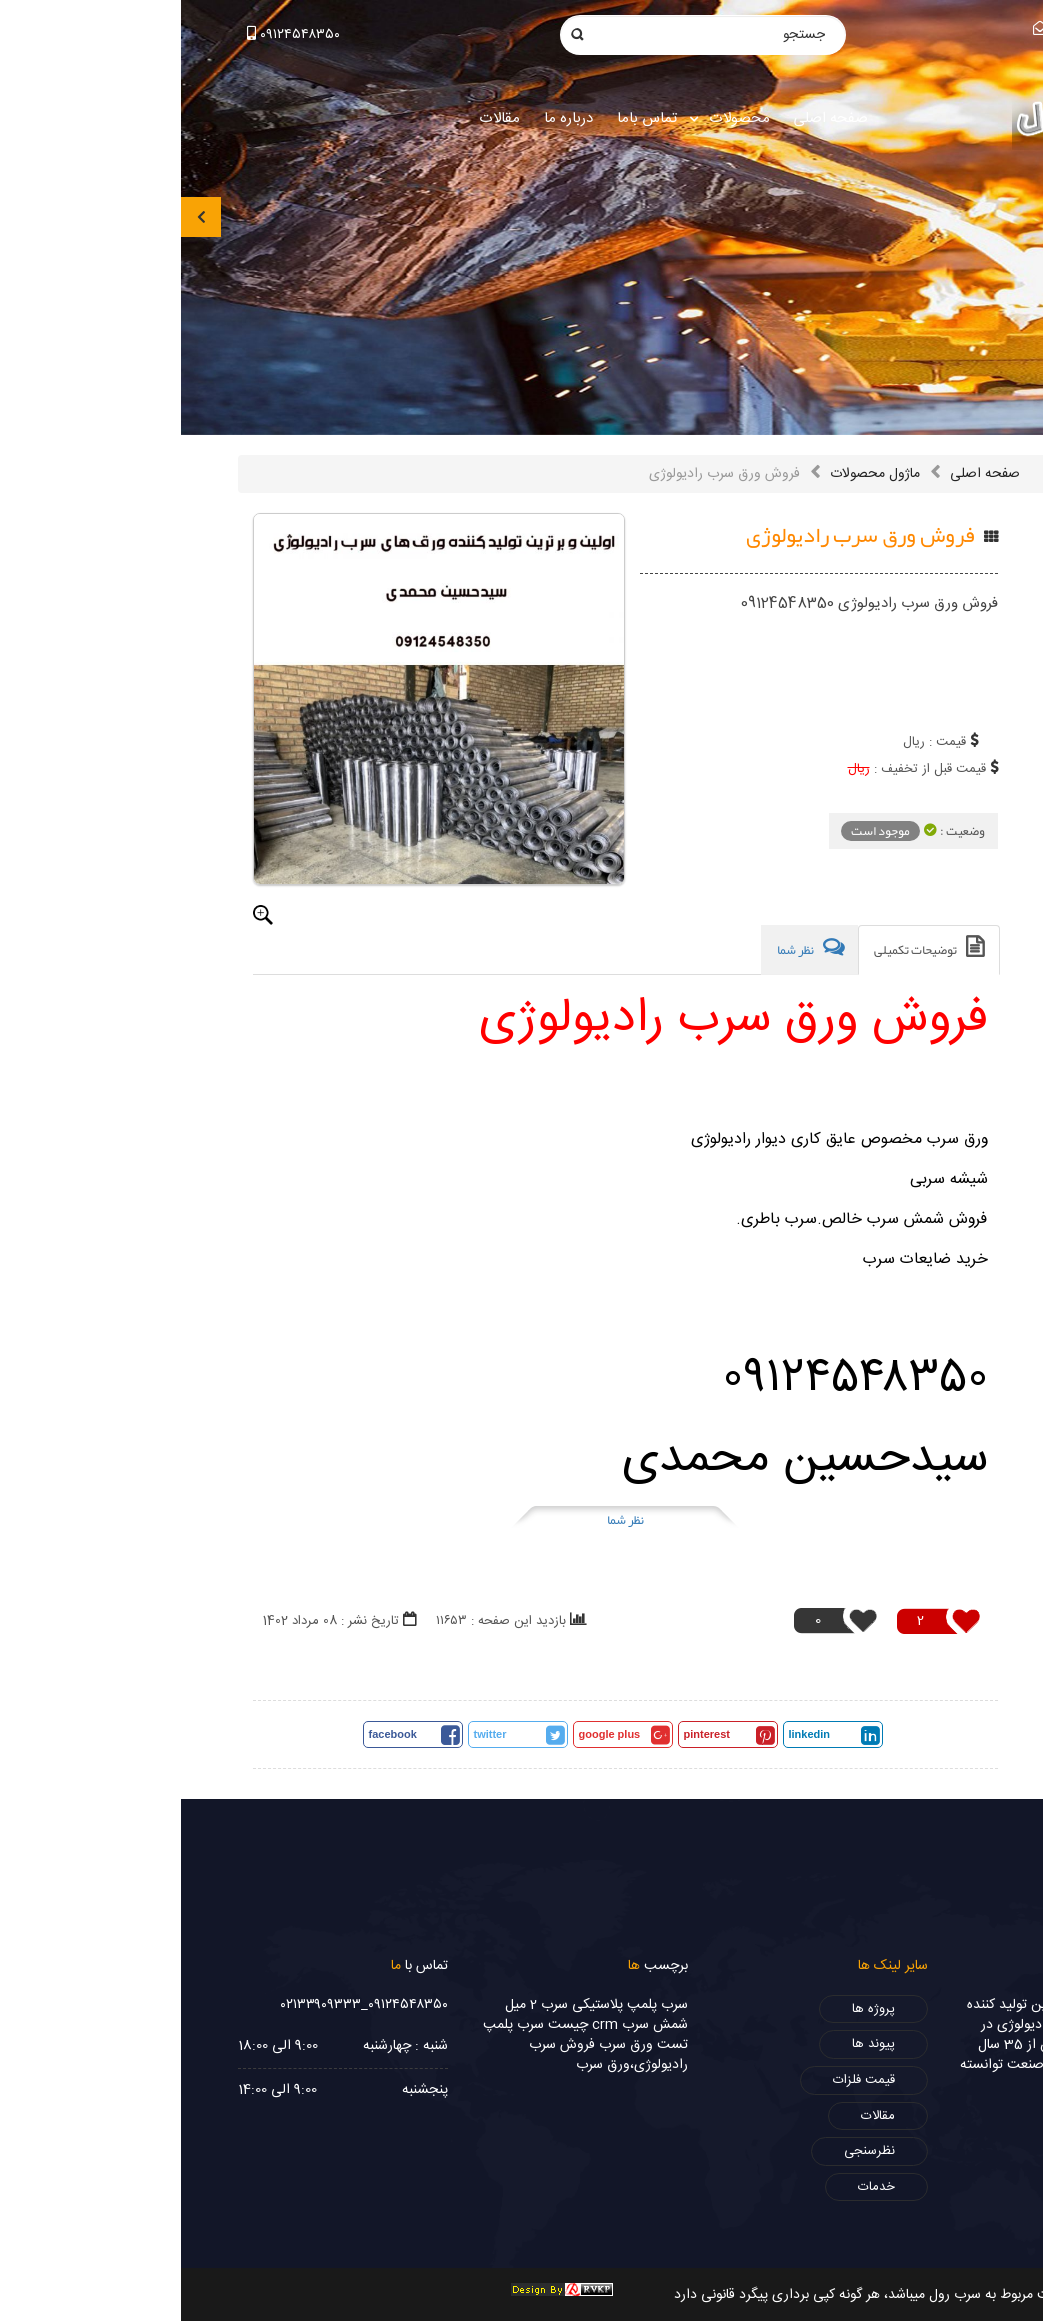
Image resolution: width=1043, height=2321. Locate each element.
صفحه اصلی (804, 474)
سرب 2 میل (355, 2005)
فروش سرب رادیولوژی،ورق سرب (427, 2055)
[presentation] (20, 217)
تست (491, 2045)
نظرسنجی (688, 2151)
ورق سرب (445, 2045)
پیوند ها (692, 2044)
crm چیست (402, 2025)
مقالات (697, 2116)
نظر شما (444, 1520)
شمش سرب (474, 2025)
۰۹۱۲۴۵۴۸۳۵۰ (112, 35)
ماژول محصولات (694, 474)
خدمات (695, 2187)
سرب (493, 2005)
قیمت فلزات (683, 2080)
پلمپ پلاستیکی (433, 2005)
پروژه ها (692, 2009)
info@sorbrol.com (919, 30)
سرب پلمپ (332, 2025)
